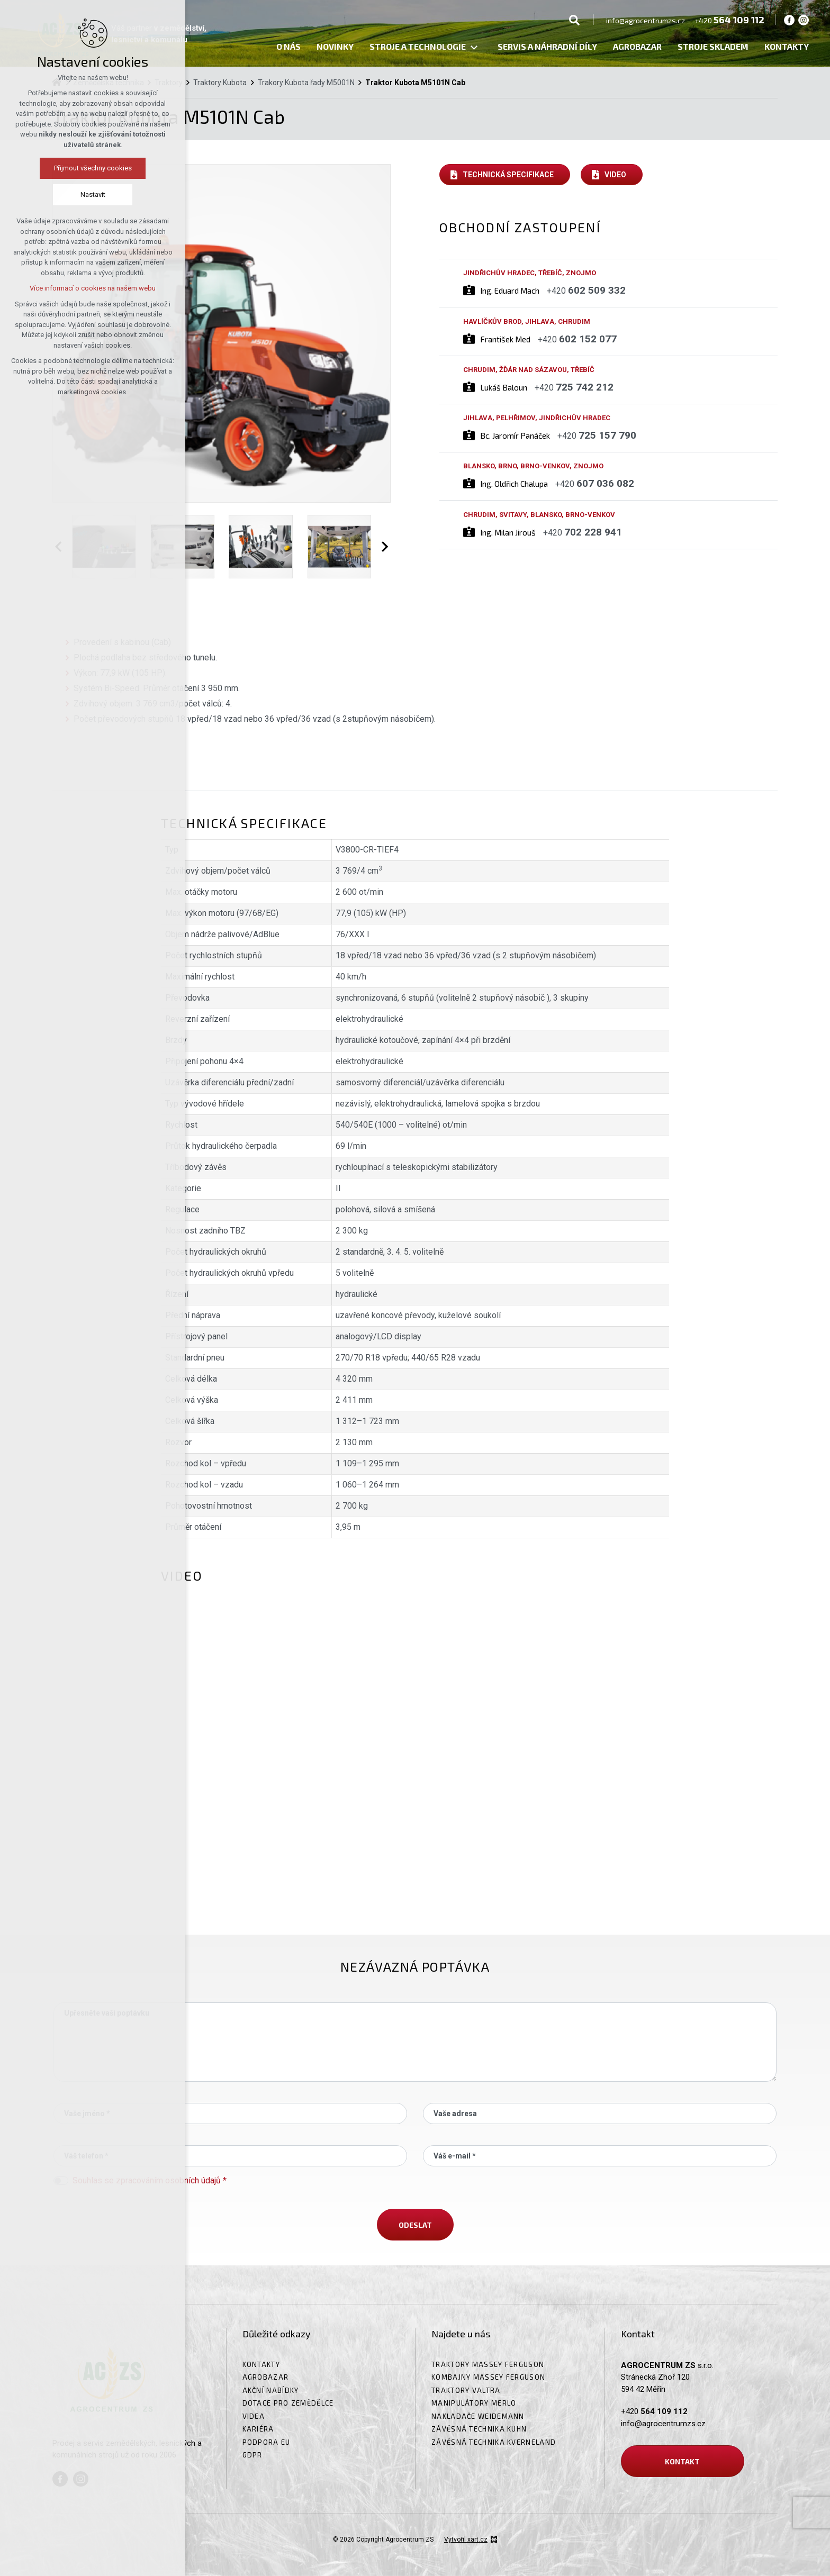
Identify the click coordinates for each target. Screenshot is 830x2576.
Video (615, 174)
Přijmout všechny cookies (93, 168)
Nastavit (92, 194)
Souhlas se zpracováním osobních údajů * (150, 2180)
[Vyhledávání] (574, 19)
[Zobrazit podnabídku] (474, 48)
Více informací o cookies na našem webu (93, 288)
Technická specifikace (508, 174)
